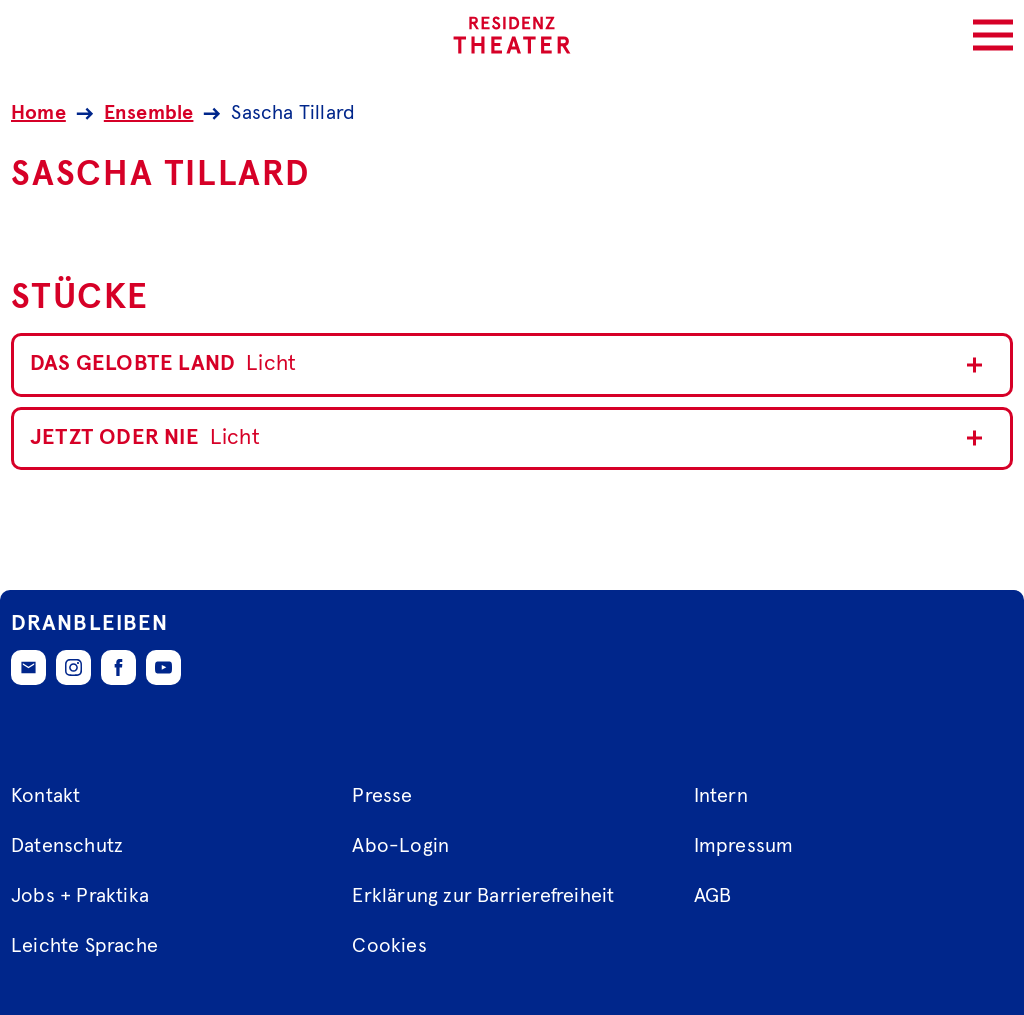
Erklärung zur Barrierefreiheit (483, 896)
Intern (721, 796)
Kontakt (45, 796)
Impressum (744, 846)
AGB (713, 896)
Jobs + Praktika (80, 896)
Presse (382, 796)
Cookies (389, 946)
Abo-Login (400, 846)
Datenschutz (67, 846)
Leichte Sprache (84, 946)
